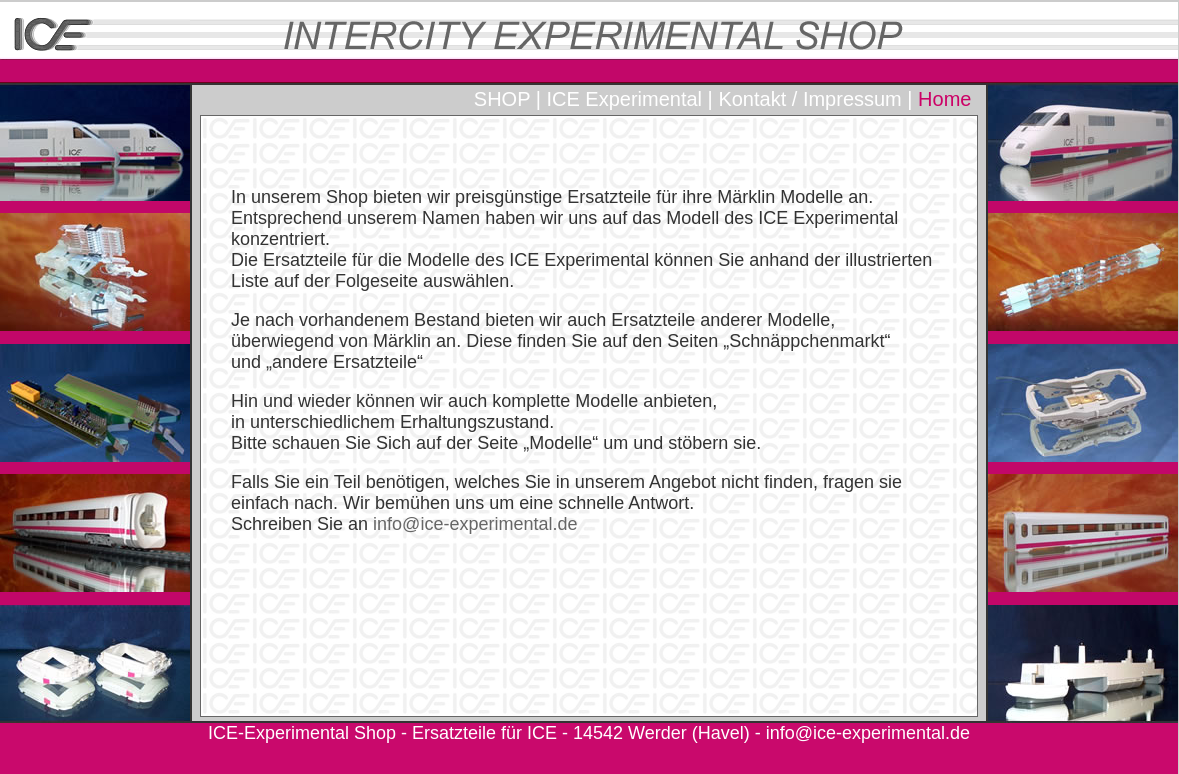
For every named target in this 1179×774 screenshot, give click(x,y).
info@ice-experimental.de (868, 733)
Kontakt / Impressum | (815, 99)
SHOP (502, 99)
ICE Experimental (624, 99)
